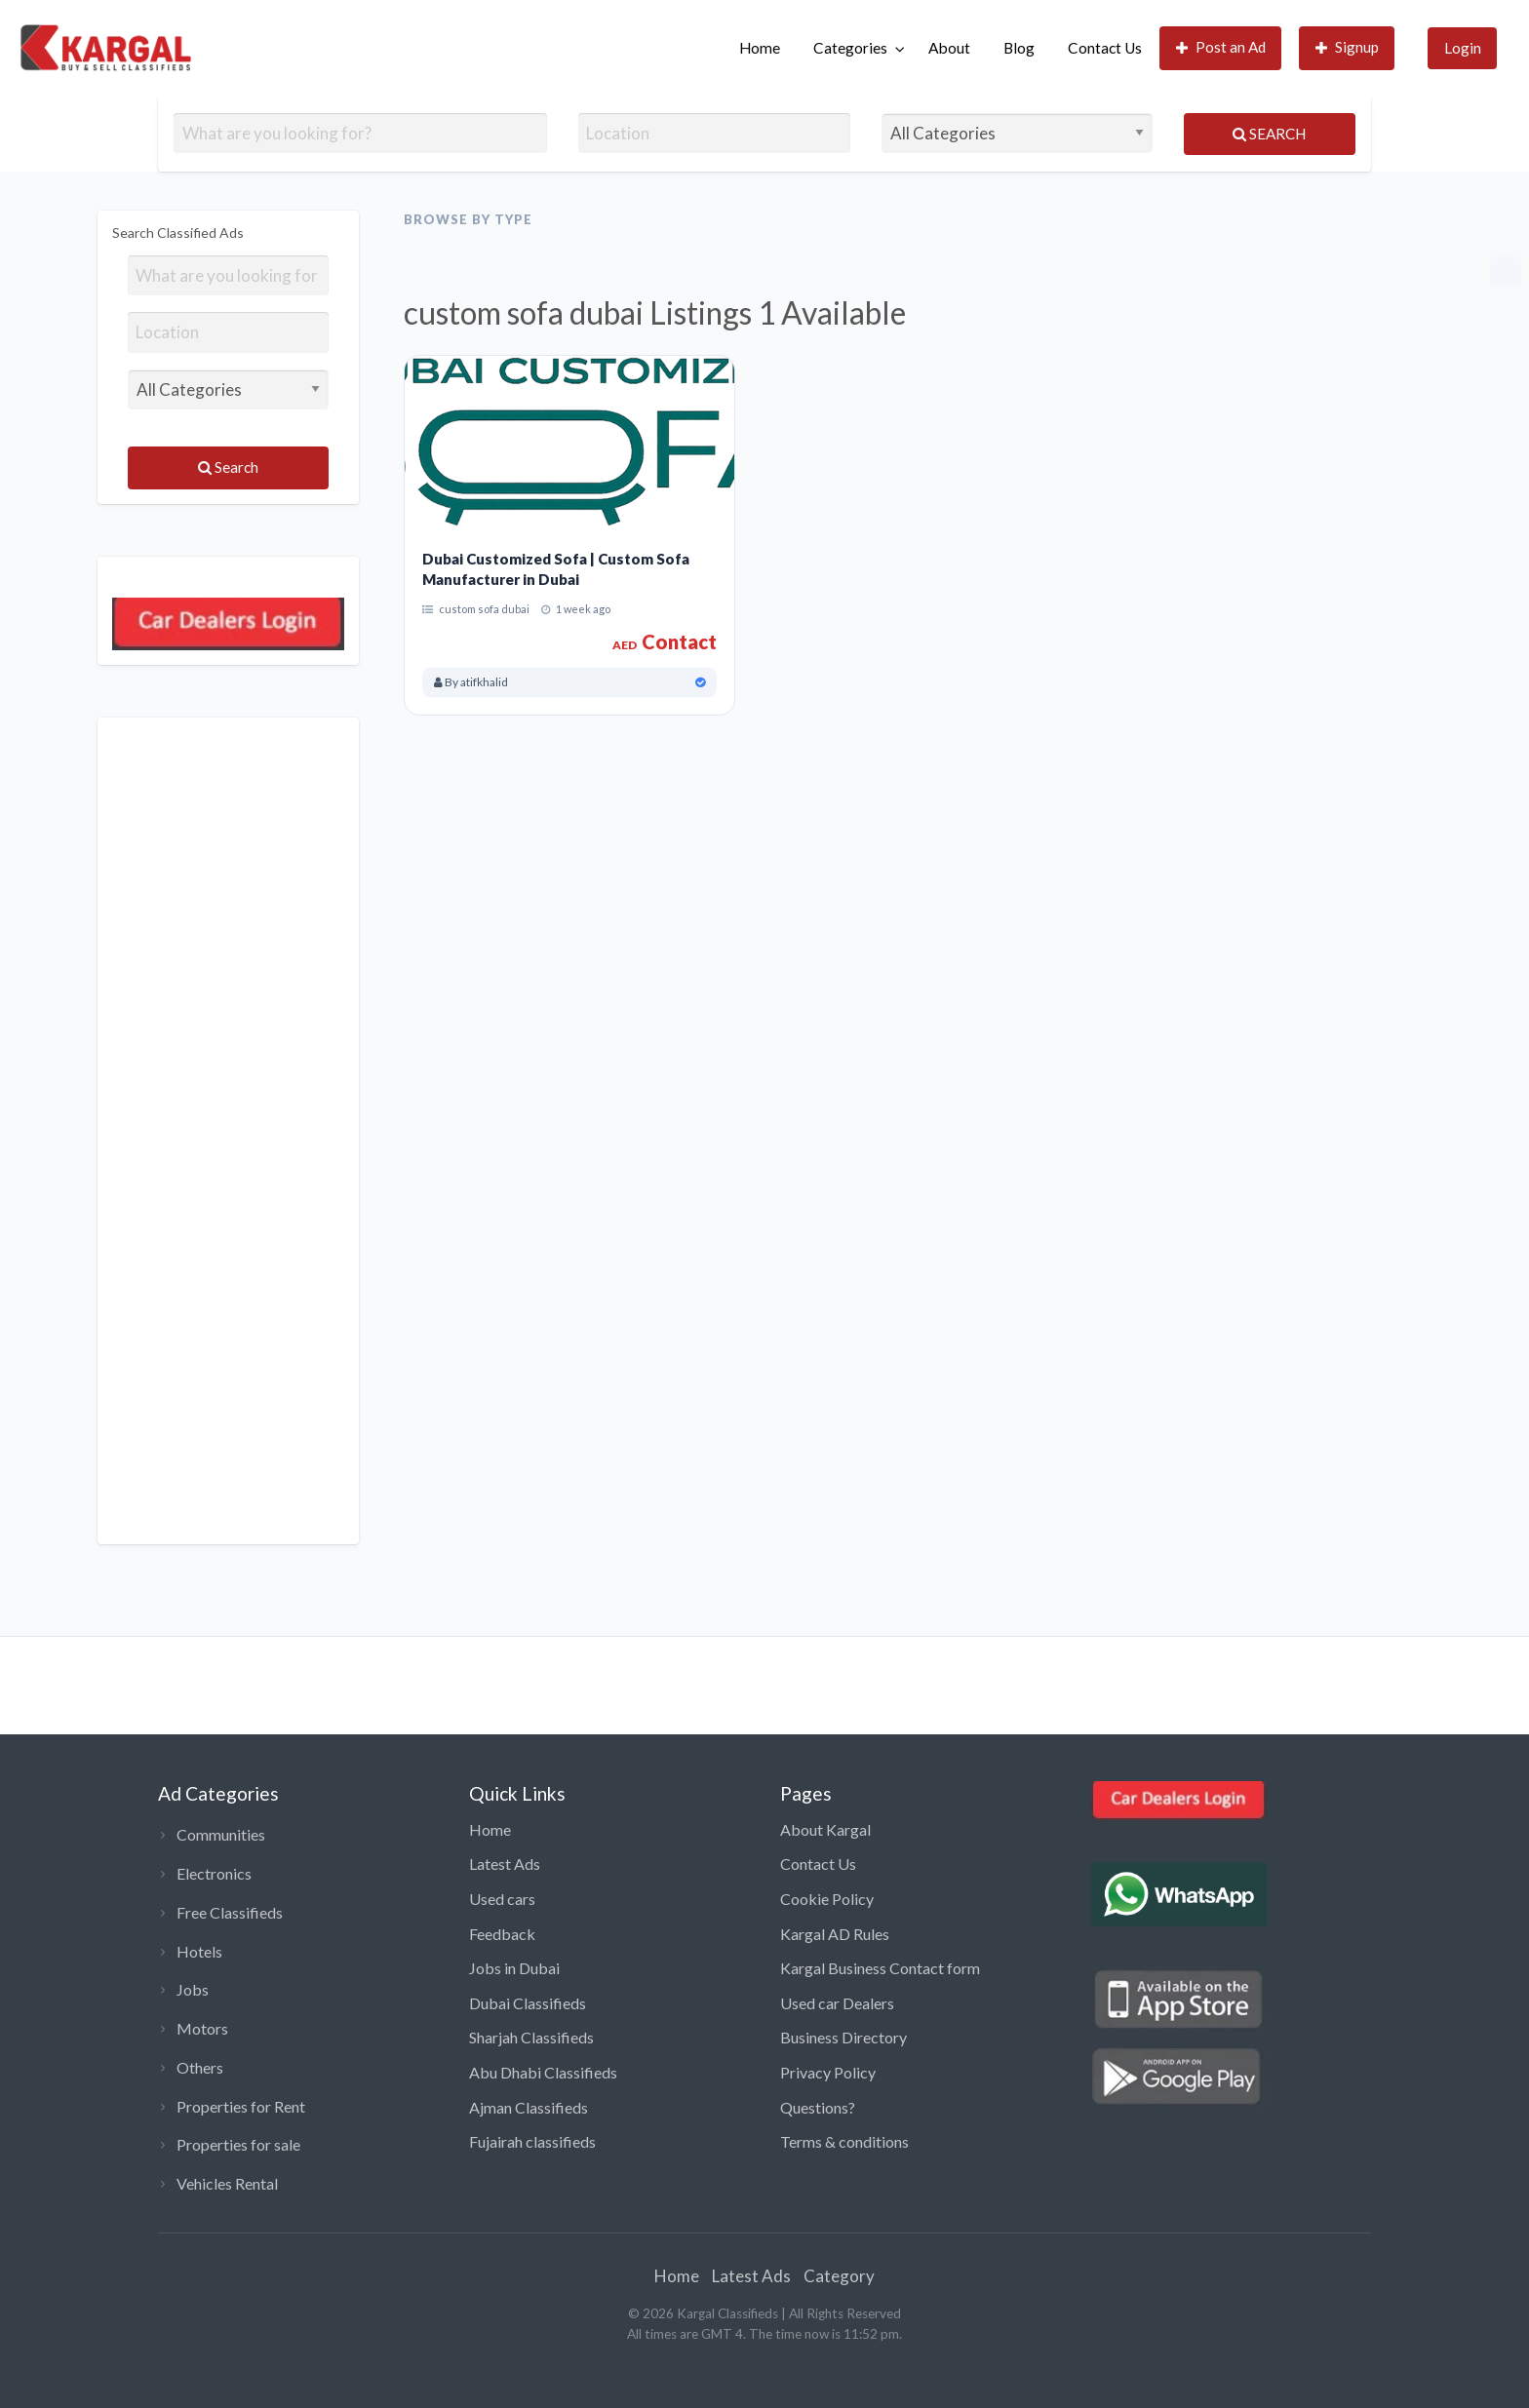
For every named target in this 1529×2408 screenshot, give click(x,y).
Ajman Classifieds (528, 2107)
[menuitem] (760, 48)
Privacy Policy (828, 2072)
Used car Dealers (837, 2003)
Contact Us (1105, 48)
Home (759, 48)
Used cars (502, 1898)
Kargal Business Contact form (880, 1968)
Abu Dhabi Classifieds (543, 2072)
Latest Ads (504, 1863)
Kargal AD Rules (834, 1933)
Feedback (502, 1933)
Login (1462, 48)
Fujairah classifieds (532, 2141)
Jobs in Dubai (514, 1968)
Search (1269, 133)
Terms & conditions (844, 2141)
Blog (1019, 48)
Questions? (817, 2107)
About (949, 48)
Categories (850, 48)
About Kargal (825, 1829)
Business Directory (843, 2037)
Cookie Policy (827, 1898)
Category (839, 2276)
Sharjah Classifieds (531, 2037)
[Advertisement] (228, 1131)
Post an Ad (1221, 47)
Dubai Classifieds (527, 2003)
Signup (1347, 47)
